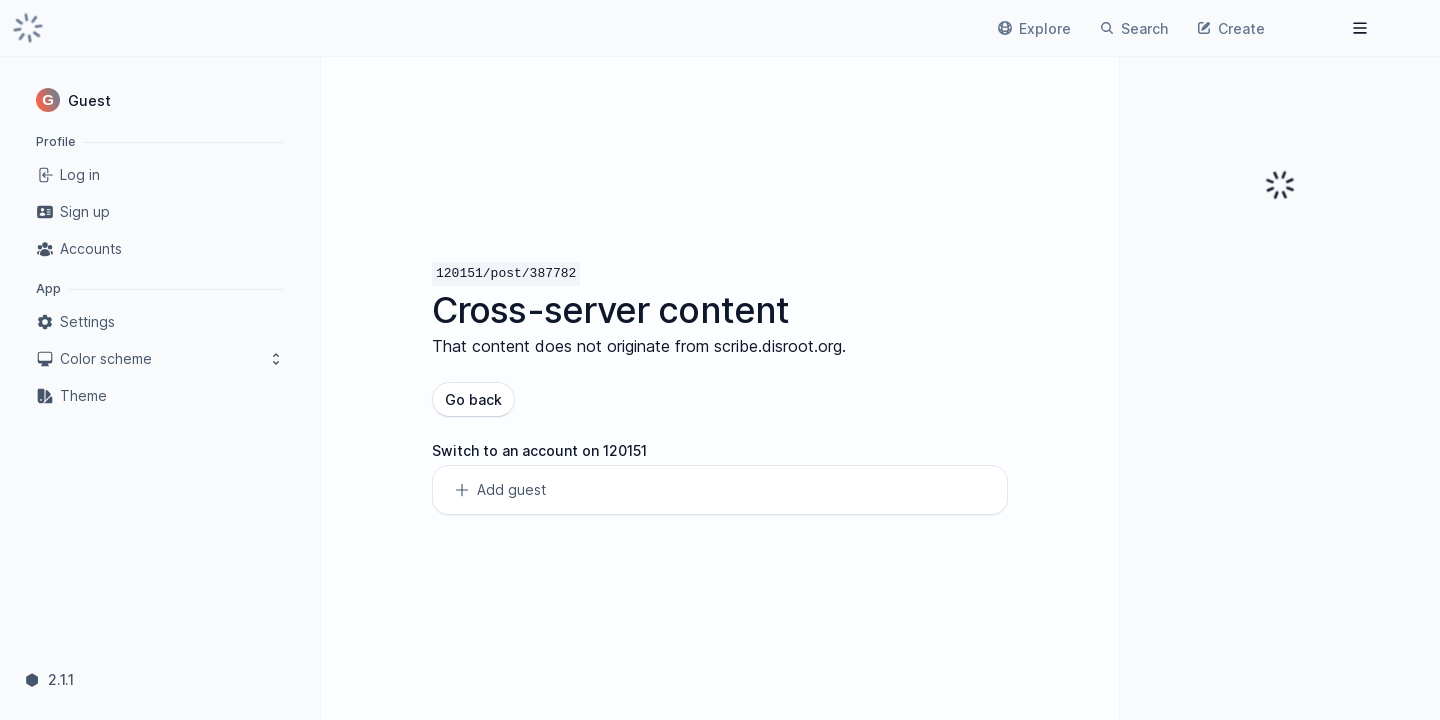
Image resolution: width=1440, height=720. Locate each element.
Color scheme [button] (160, 359)
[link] (28, 28)
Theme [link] (71, 396)
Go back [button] (473, 399)
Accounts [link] (79, 249)
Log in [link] (68, 175)
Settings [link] (75, 322)
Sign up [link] (73, 212)
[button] (160, 100)
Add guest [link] (499, 490)
